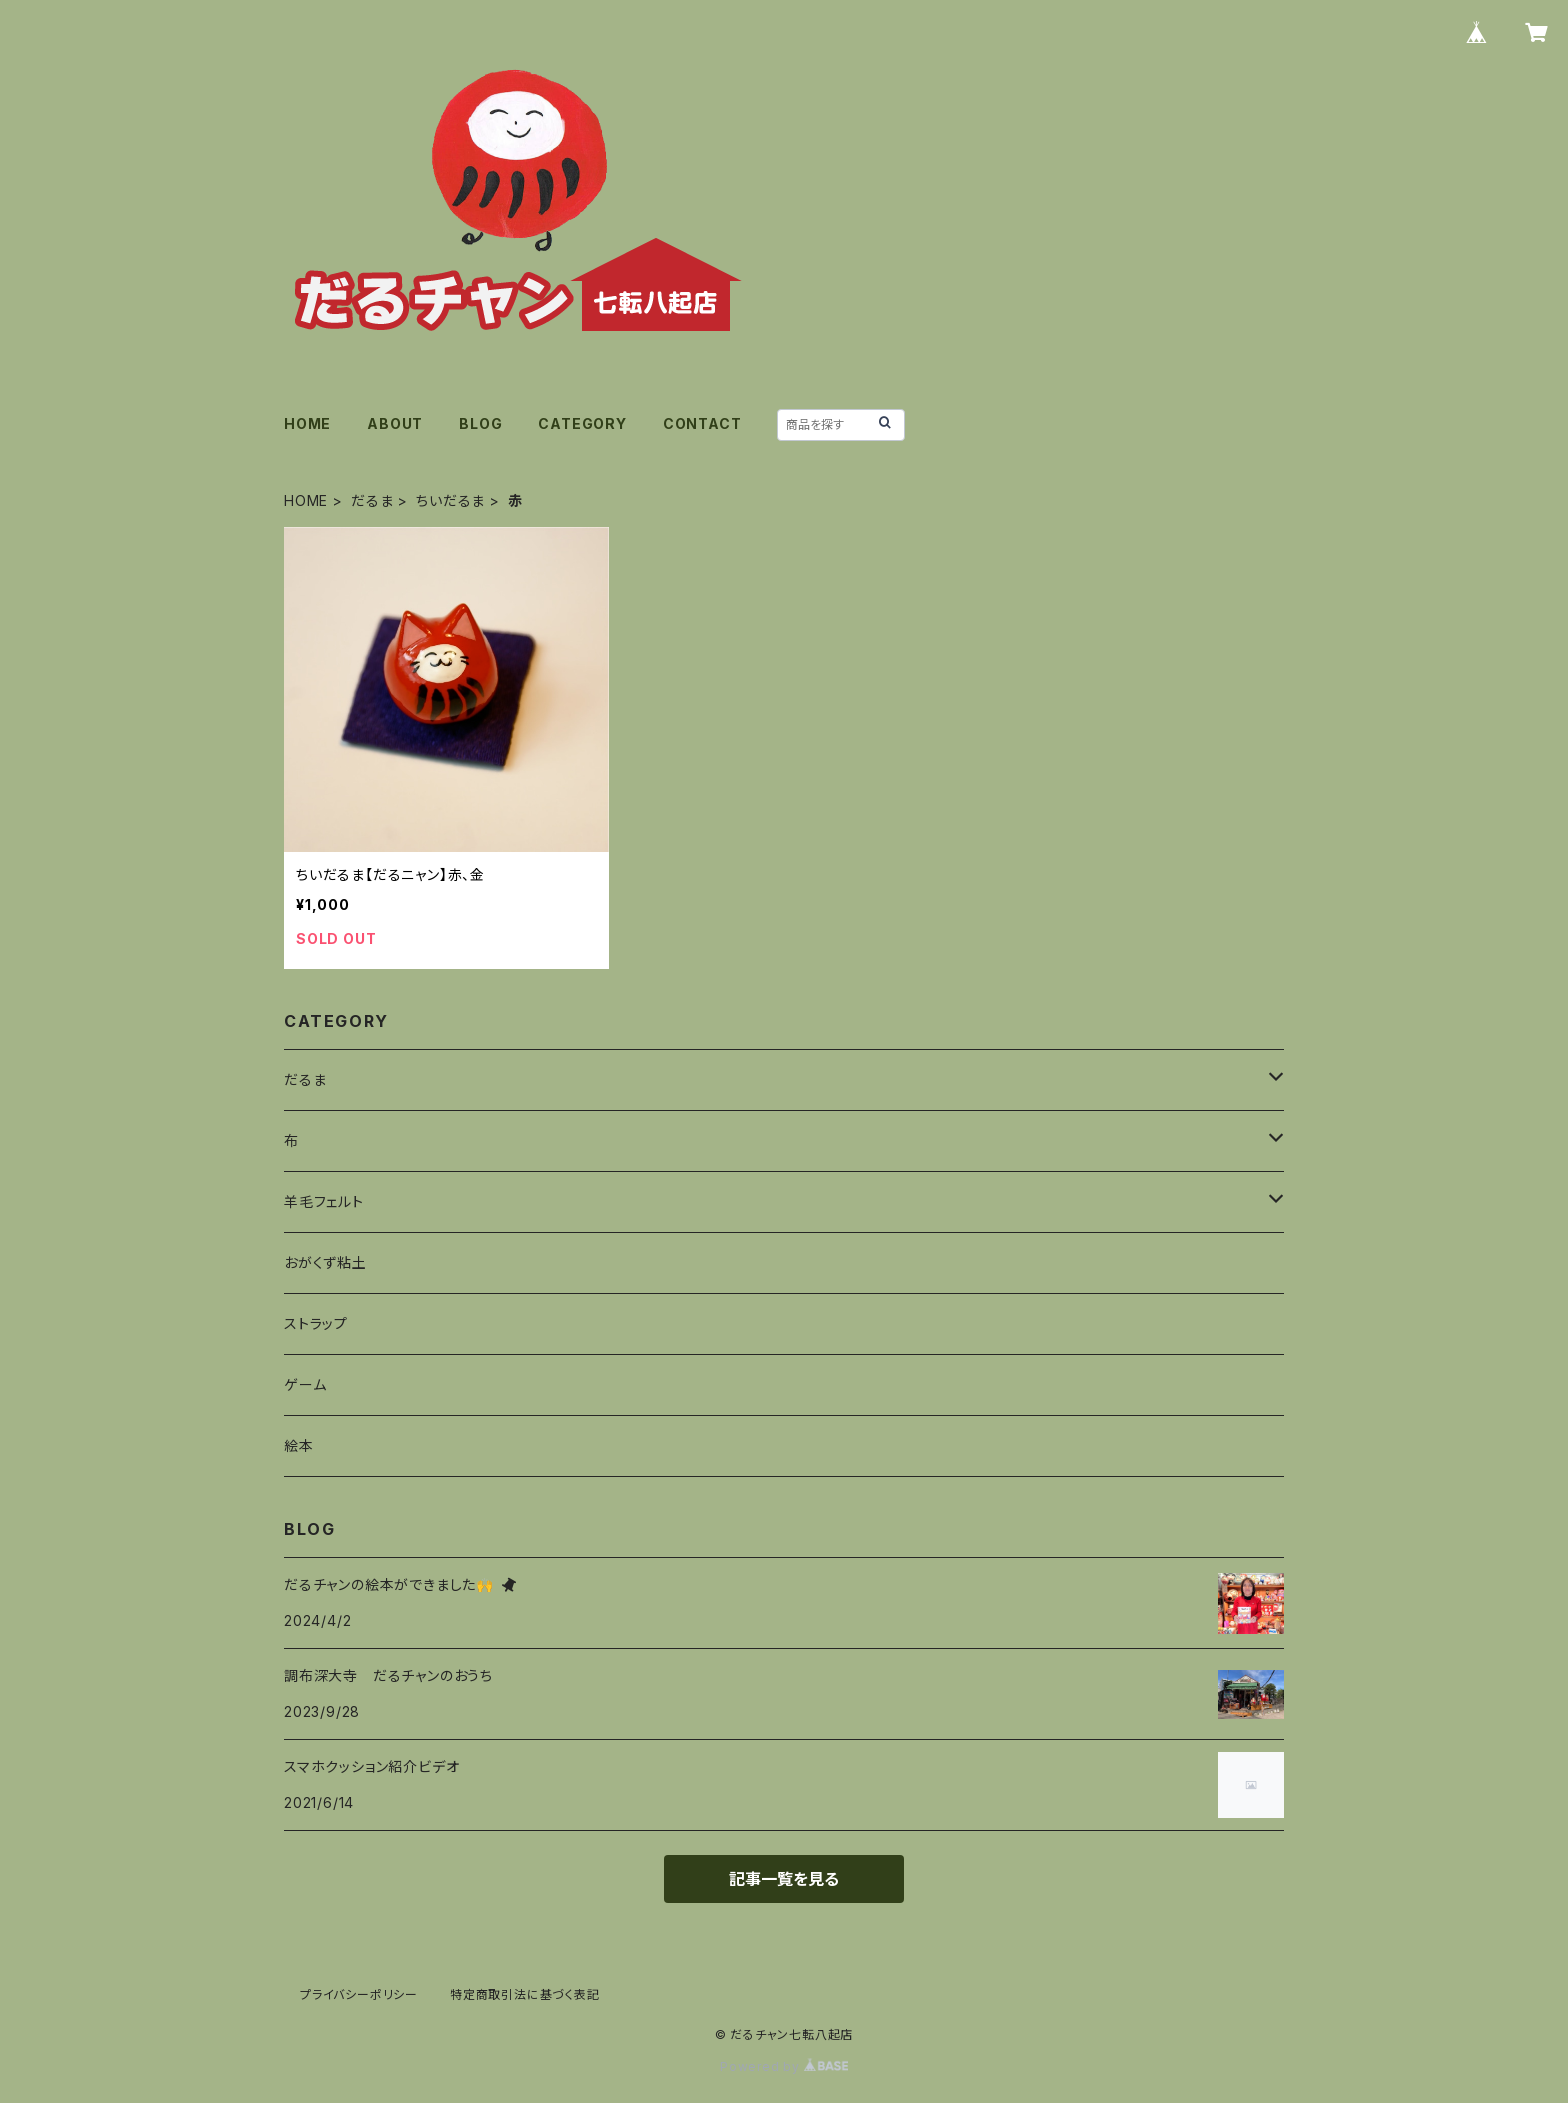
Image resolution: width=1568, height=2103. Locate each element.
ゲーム (305, 1384)
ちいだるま (450, 500)
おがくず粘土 (325, 1262)
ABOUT (395, 423)
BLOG (480, 423)
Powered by (784, 2066)
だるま (372, 500)
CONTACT (702, 423)
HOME (307, 423)
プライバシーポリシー (359, 1994)
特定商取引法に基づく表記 (525, 1994)
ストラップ (316, 1323)
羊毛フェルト (324, 1201)
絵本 (299, 1445)
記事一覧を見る (784, 1879)
